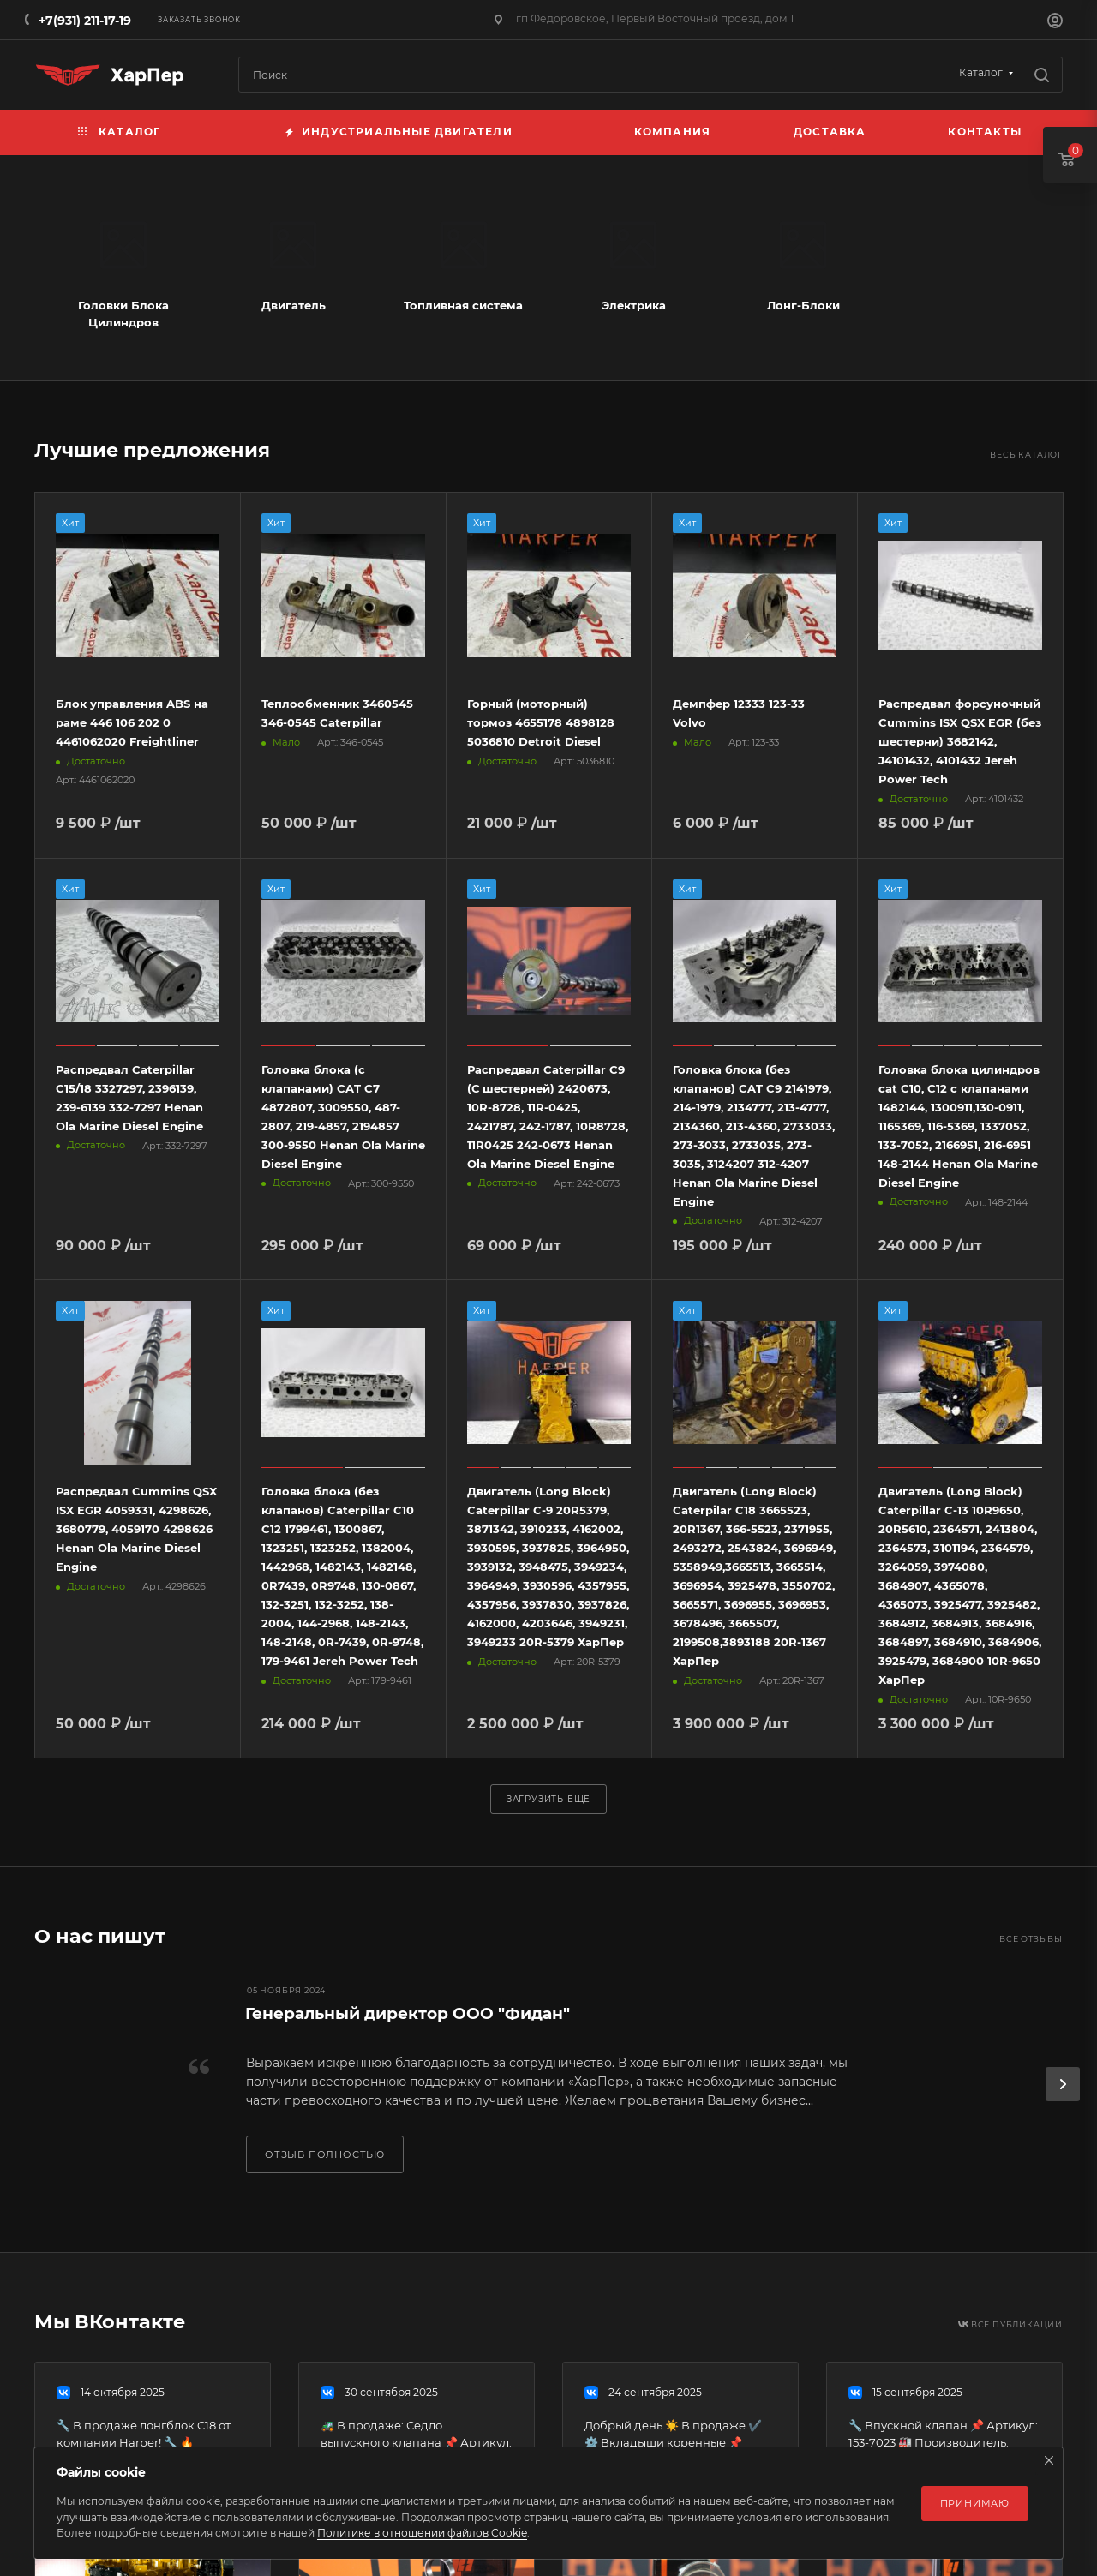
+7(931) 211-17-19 (85, 20)
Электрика (634, 305)
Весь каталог (1026, 454)
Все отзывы (1031, 1939)
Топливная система (463, 305)
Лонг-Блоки (803, 305)
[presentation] (1063, 2084)
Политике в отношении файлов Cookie (422, 2532)
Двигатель (293, 305)
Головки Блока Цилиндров (123, 313)
